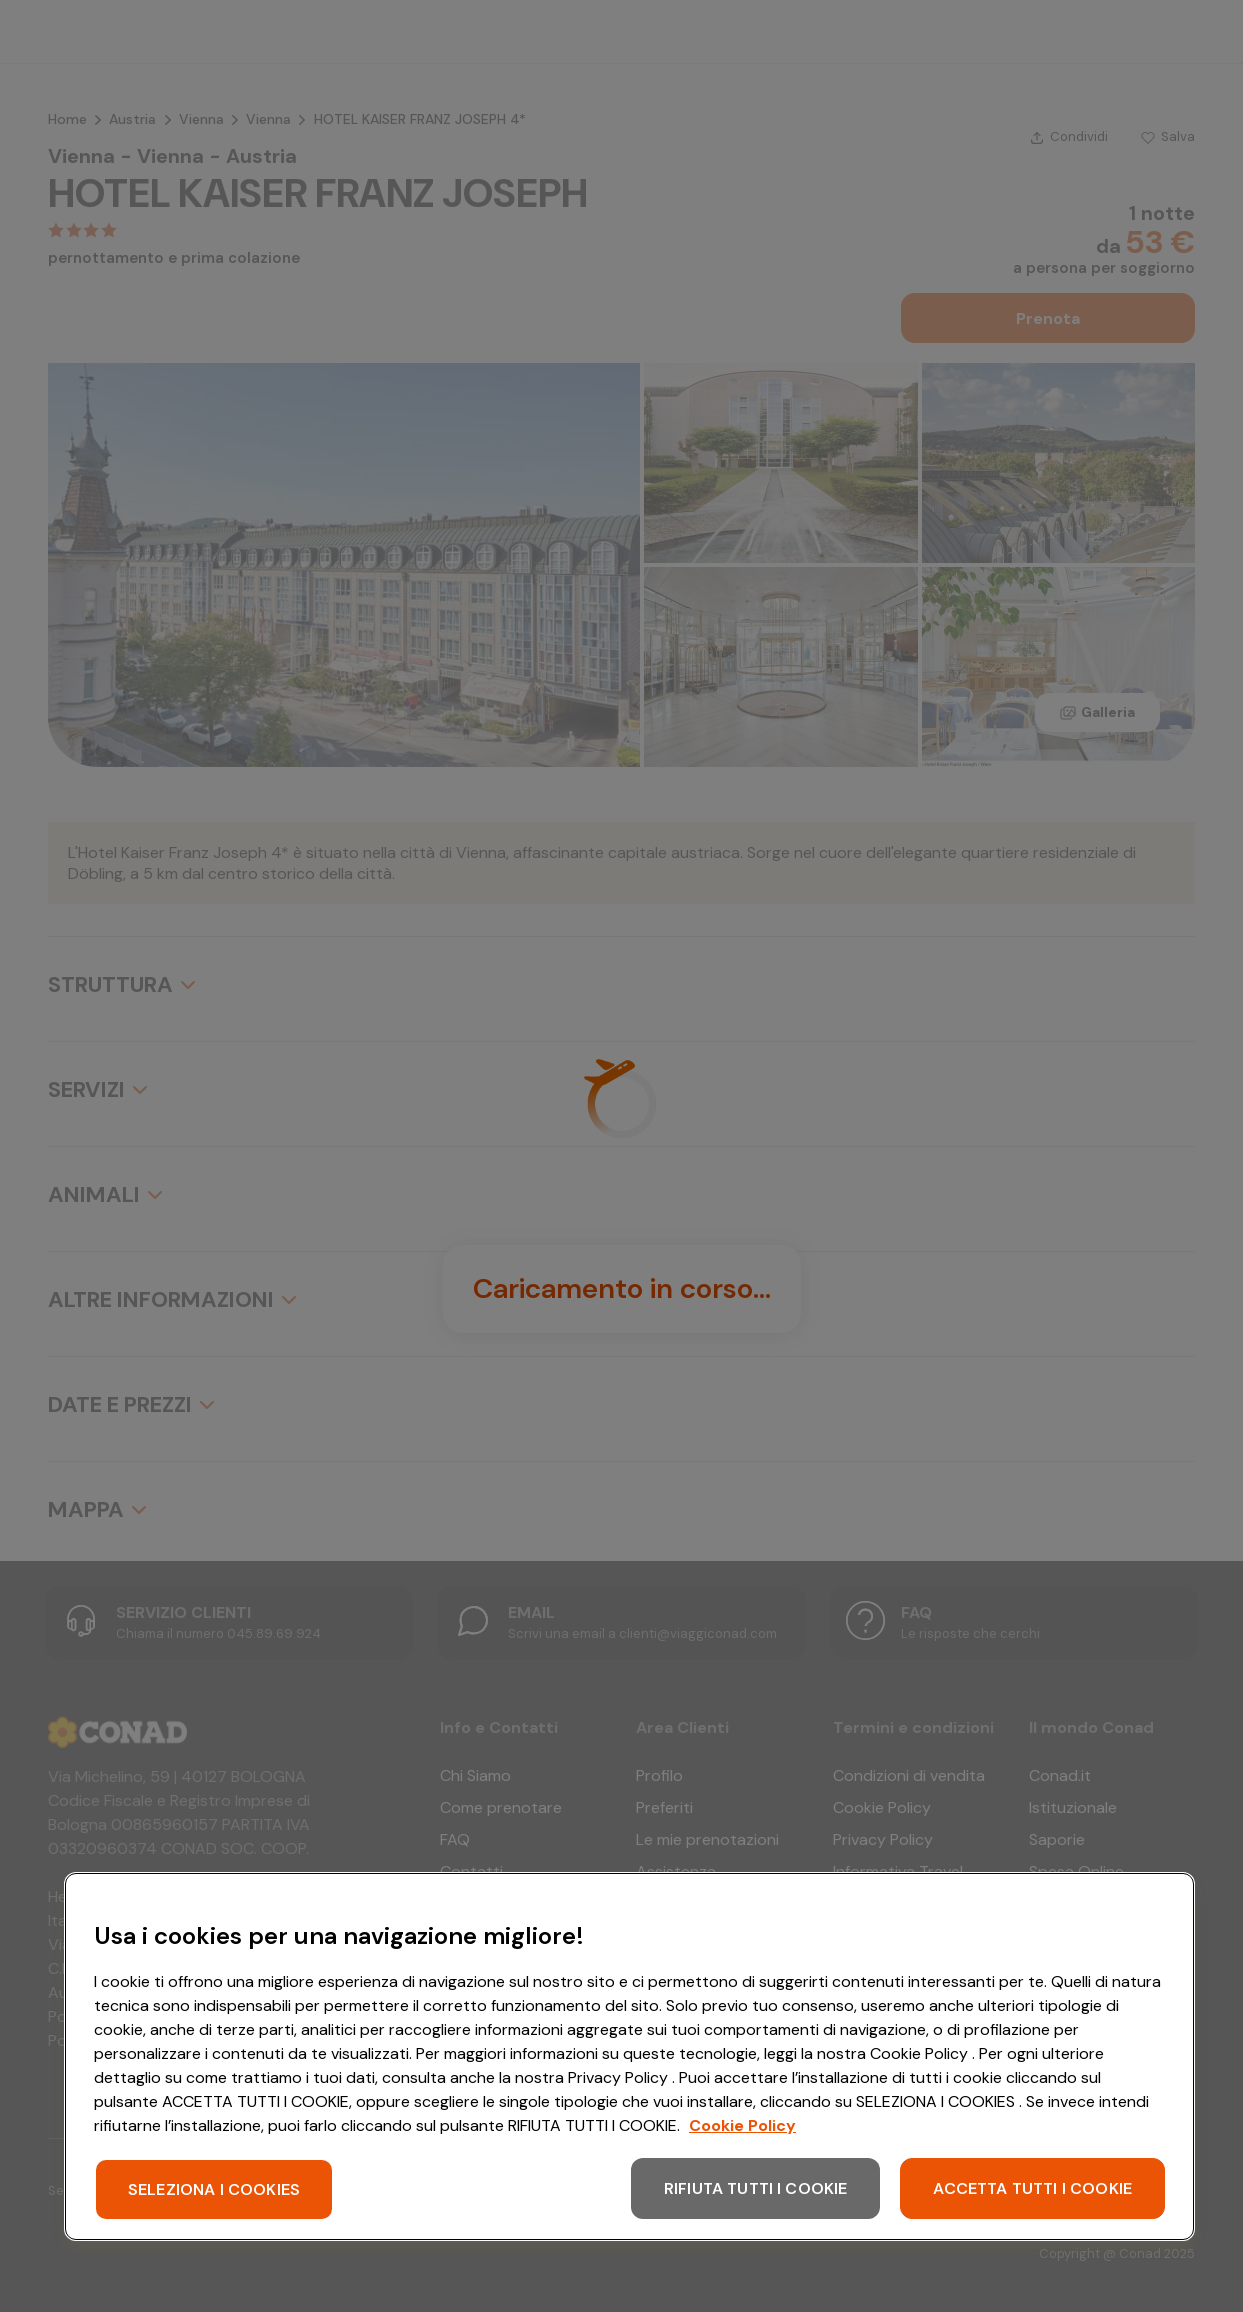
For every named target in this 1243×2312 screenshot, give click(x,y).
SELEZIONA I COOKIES (214, 2189)
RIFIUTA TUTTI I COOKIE (756, 2188)
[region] (629, 2056)
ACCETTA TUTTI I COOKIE (1032, 2188)
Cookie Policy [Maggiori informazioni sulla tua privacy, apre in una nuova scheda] (742, 2125)
